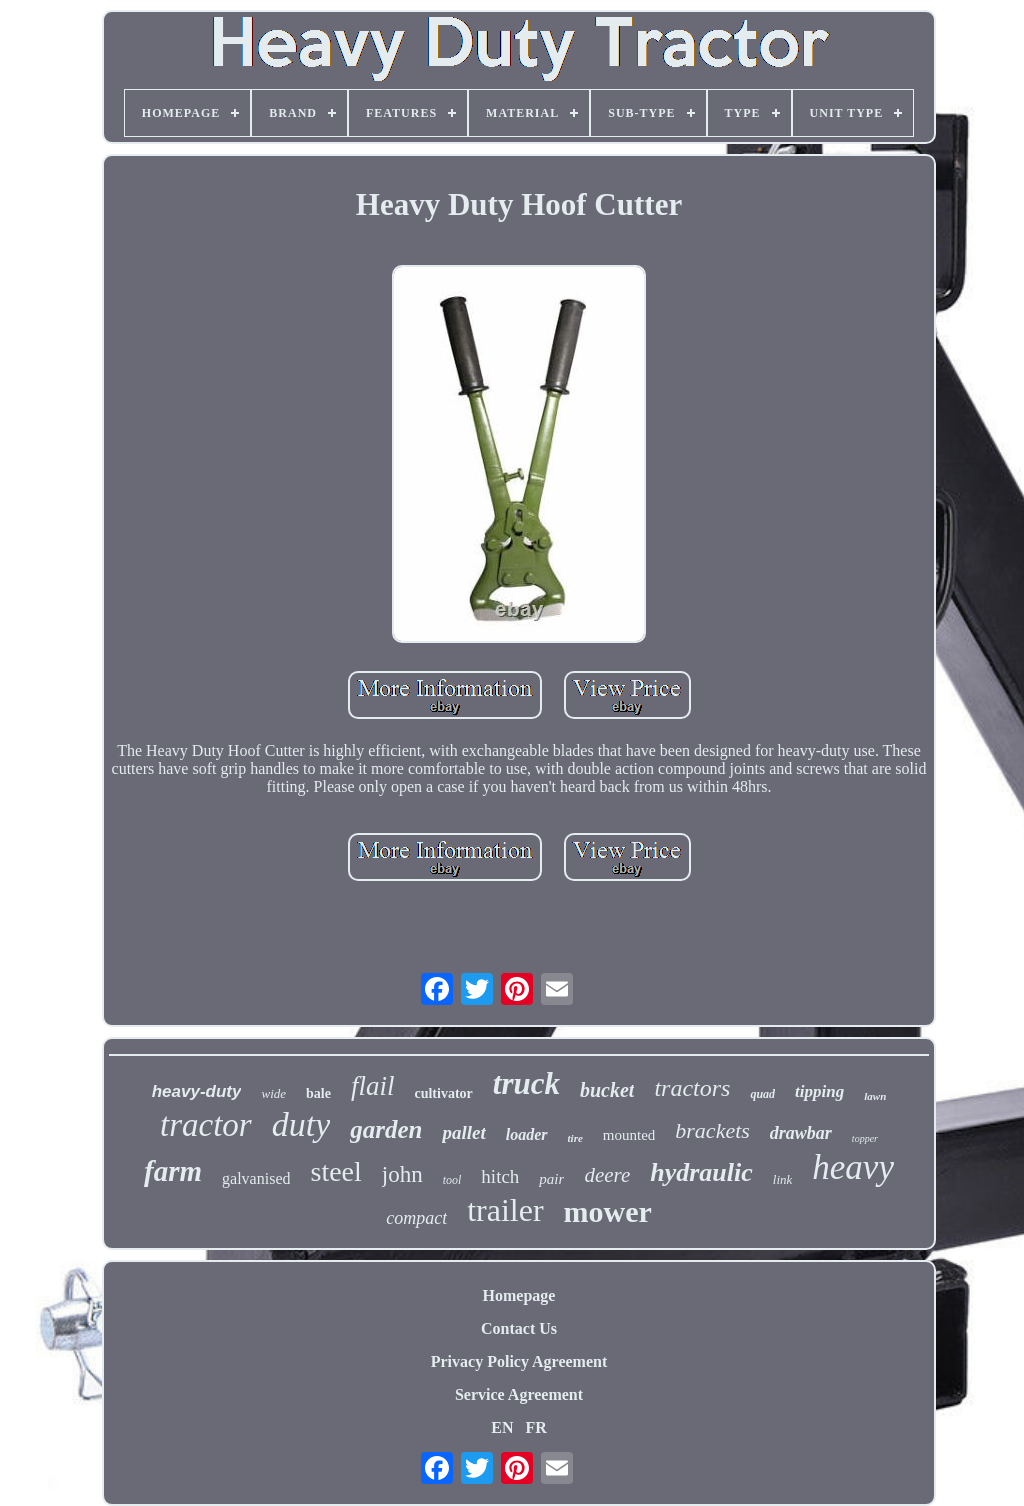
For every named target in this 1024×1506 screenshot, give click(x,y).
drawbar (801, 1133)
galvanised (256, 1178)
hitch (500, 1176)
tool (452, 1180)
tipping (819, 1091)
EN (502, 1427)
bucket (607, 1090)
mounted (629, 1135)
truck (526, 1083)
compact (416, 1218)
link (783, 1179)
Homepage (519, 1295)
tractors (692, 1088)
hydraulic (701, 1172)
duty (301, 1124)
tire (575, 1138)
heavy (853, 1167)
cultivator (443, 1093)
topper (865, 1138)
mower (608, 1211)
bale (318, 1093)
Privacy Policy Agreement (519, 1361)
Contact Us (519, 1328)
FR (535, 1427)
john (402, 1174)
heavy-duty (197, 1091)
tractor (206, 1125)
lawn (875, 1096)
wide (273, 1093)
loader (527, 1134)
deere (607, 1175)
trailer (505, 1210)
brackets (712, 1130)
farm (173, 1171)
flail (373, 1086)
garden (386, 1129)
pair (551, 1179)
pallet (463, 1132)
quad (762, 1094)
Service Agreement (519, 1394)
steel (335, 1171)
